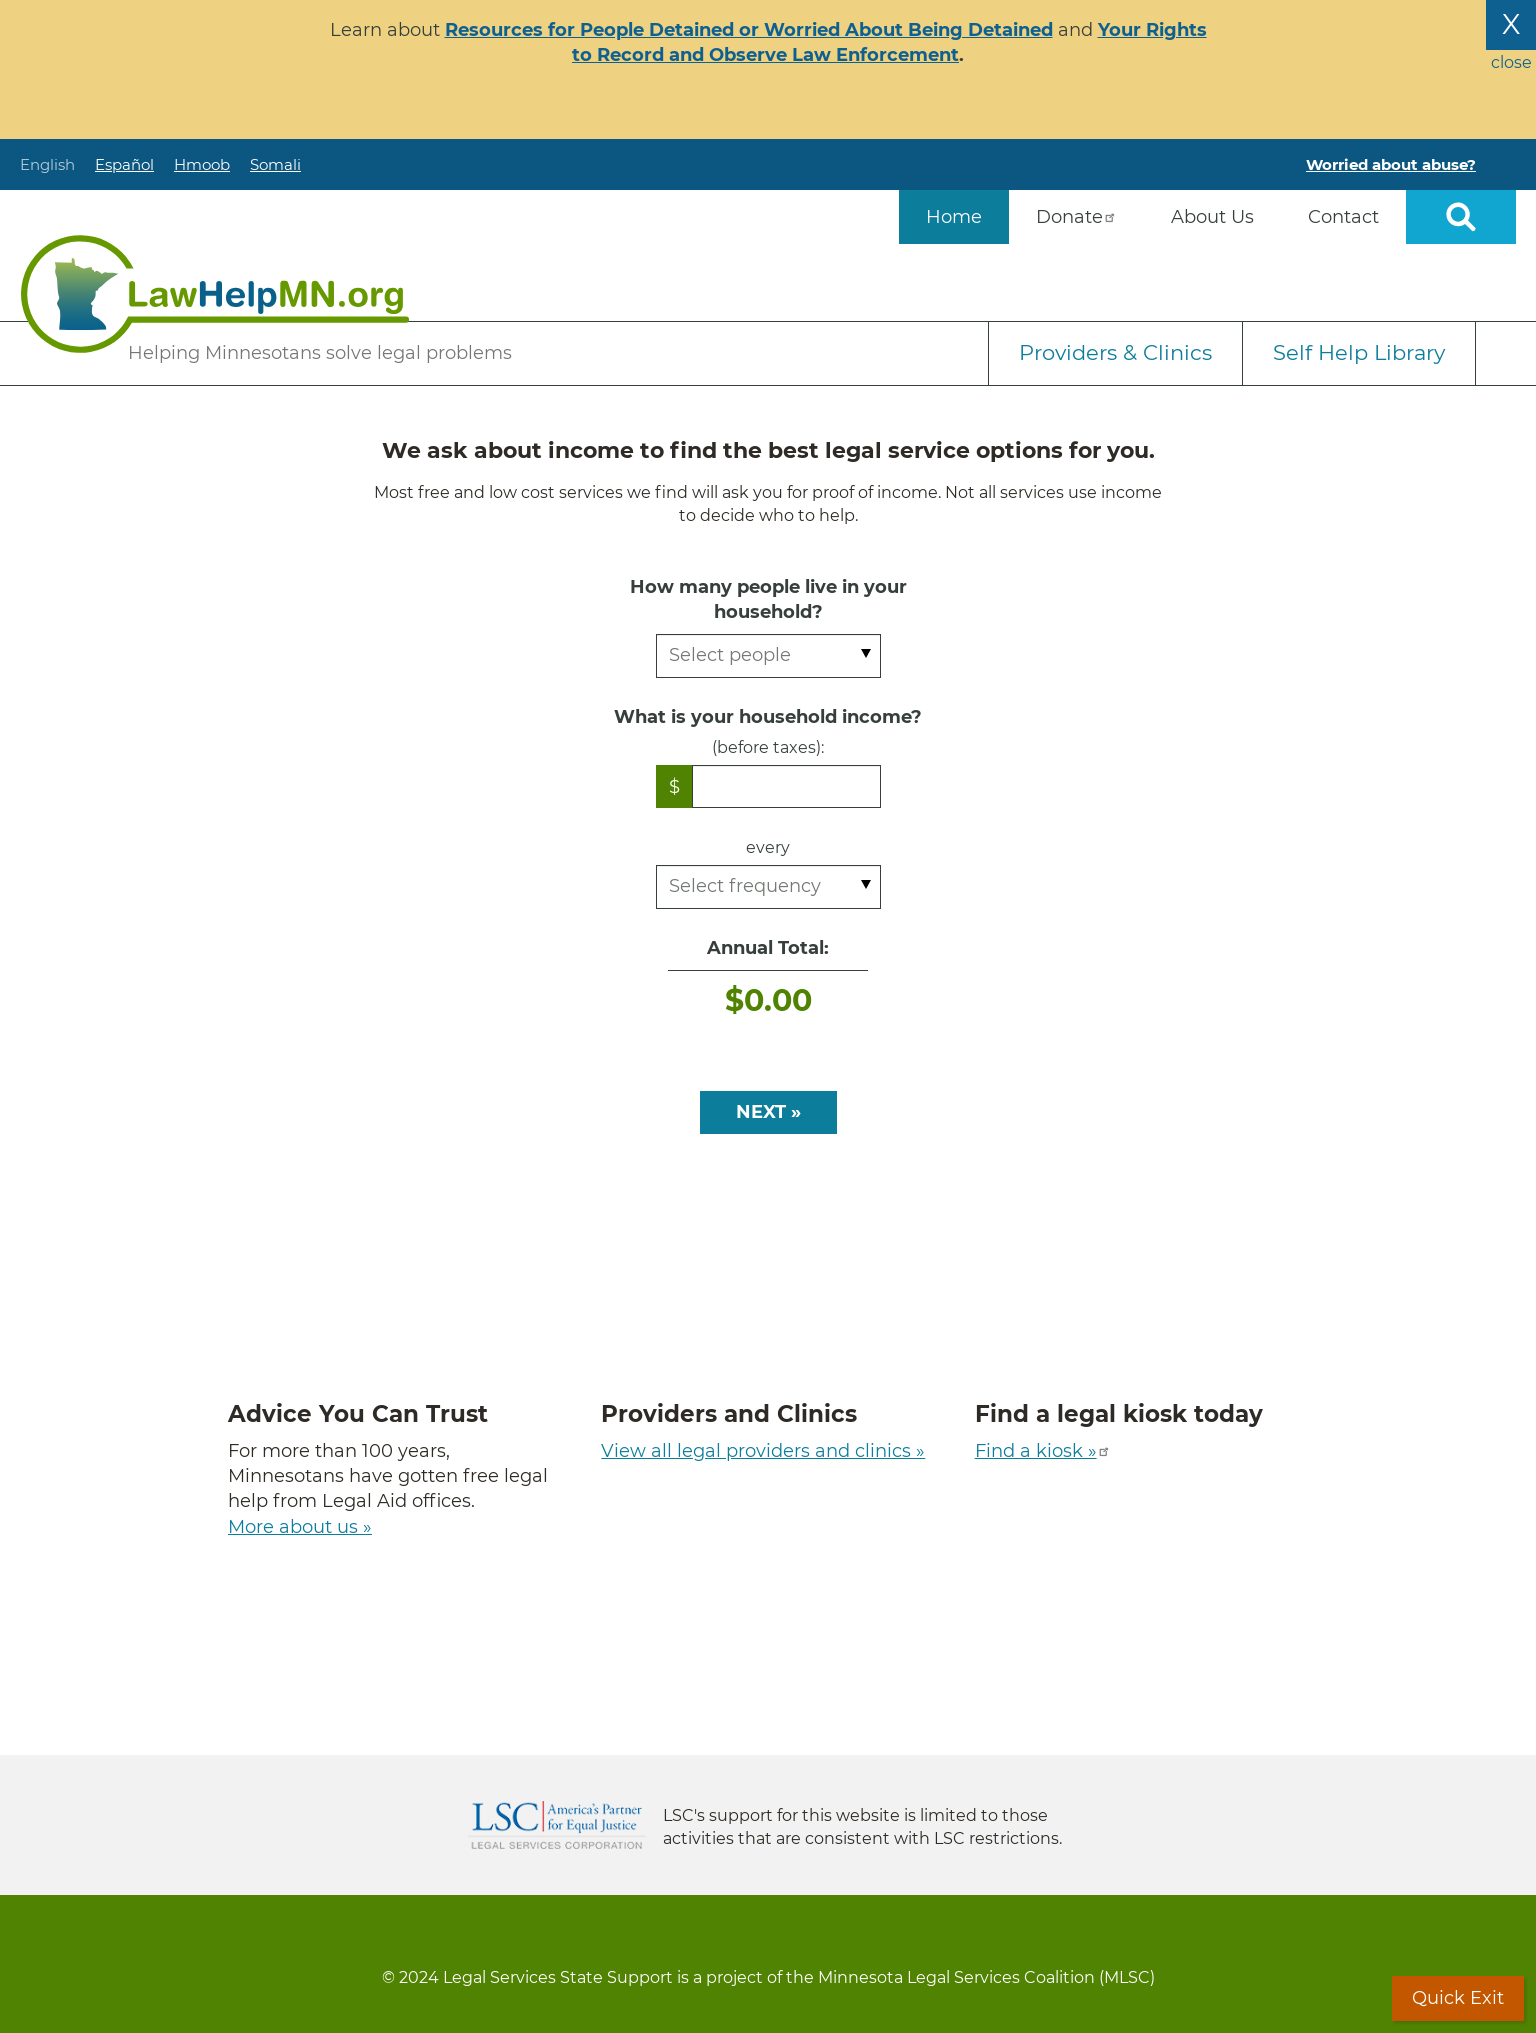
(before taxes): (768, 747)
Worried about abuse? (1391, 164)
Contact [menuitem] (1343, 217)
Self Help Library (1359, 352)
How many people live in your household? (768, 599)
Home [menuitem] (954, 217)
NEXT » (768, 1112)
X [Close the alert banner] (1511, 24)
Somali (275, 164)
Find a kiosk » (1043, 1451)
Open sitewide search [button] (1461, 217)
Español (124, 164)
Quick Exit (1458, 1998)
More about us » (300, 1527)
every (768, 847)
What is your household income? (768, 717)
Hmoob (202, 164)
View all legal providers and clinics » (763, 1451)
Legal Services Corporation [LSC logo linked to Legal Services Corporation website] (557, 1825)
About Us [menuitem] (1212, 217)
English (47, 164)
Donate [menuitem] (1076, 217)
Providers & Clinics (1115, 352)
